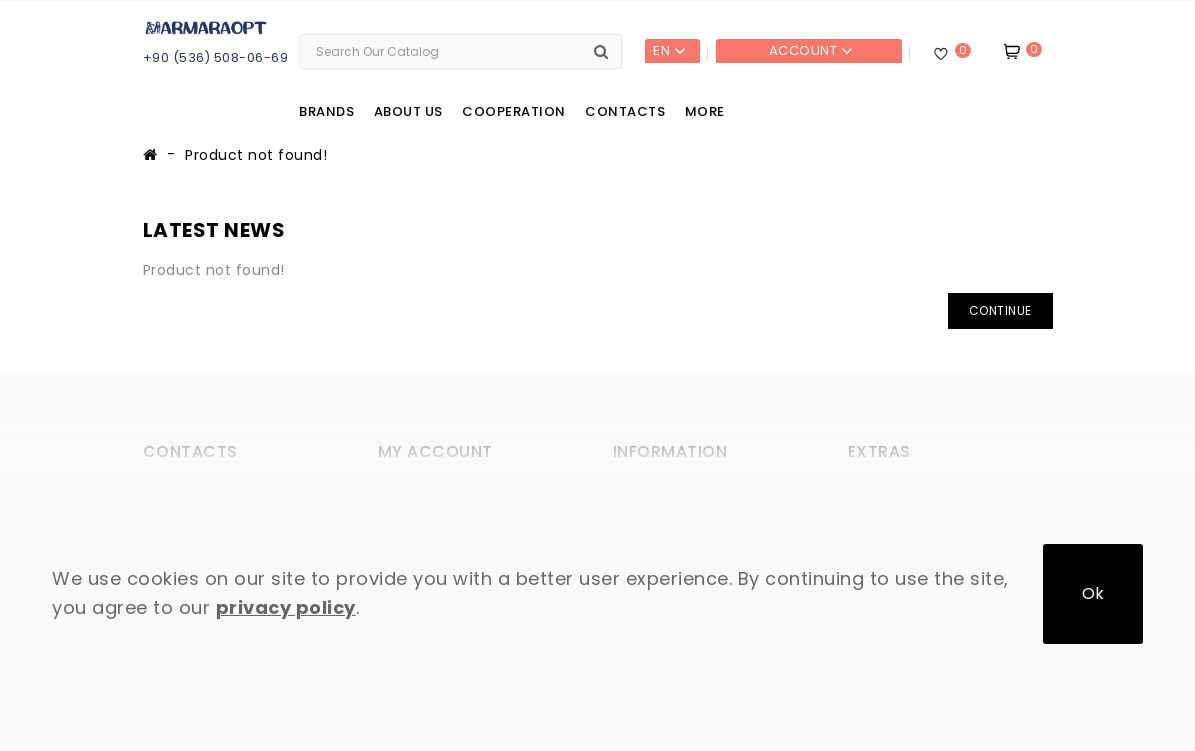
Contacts (625, 111)
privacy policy (286, 607)
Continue (1000, 310)
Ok (1093, 593)
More (705, 111)
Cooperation (514, 111)
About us (408, 111)
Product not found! (256, 155)
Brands (326, 111)
